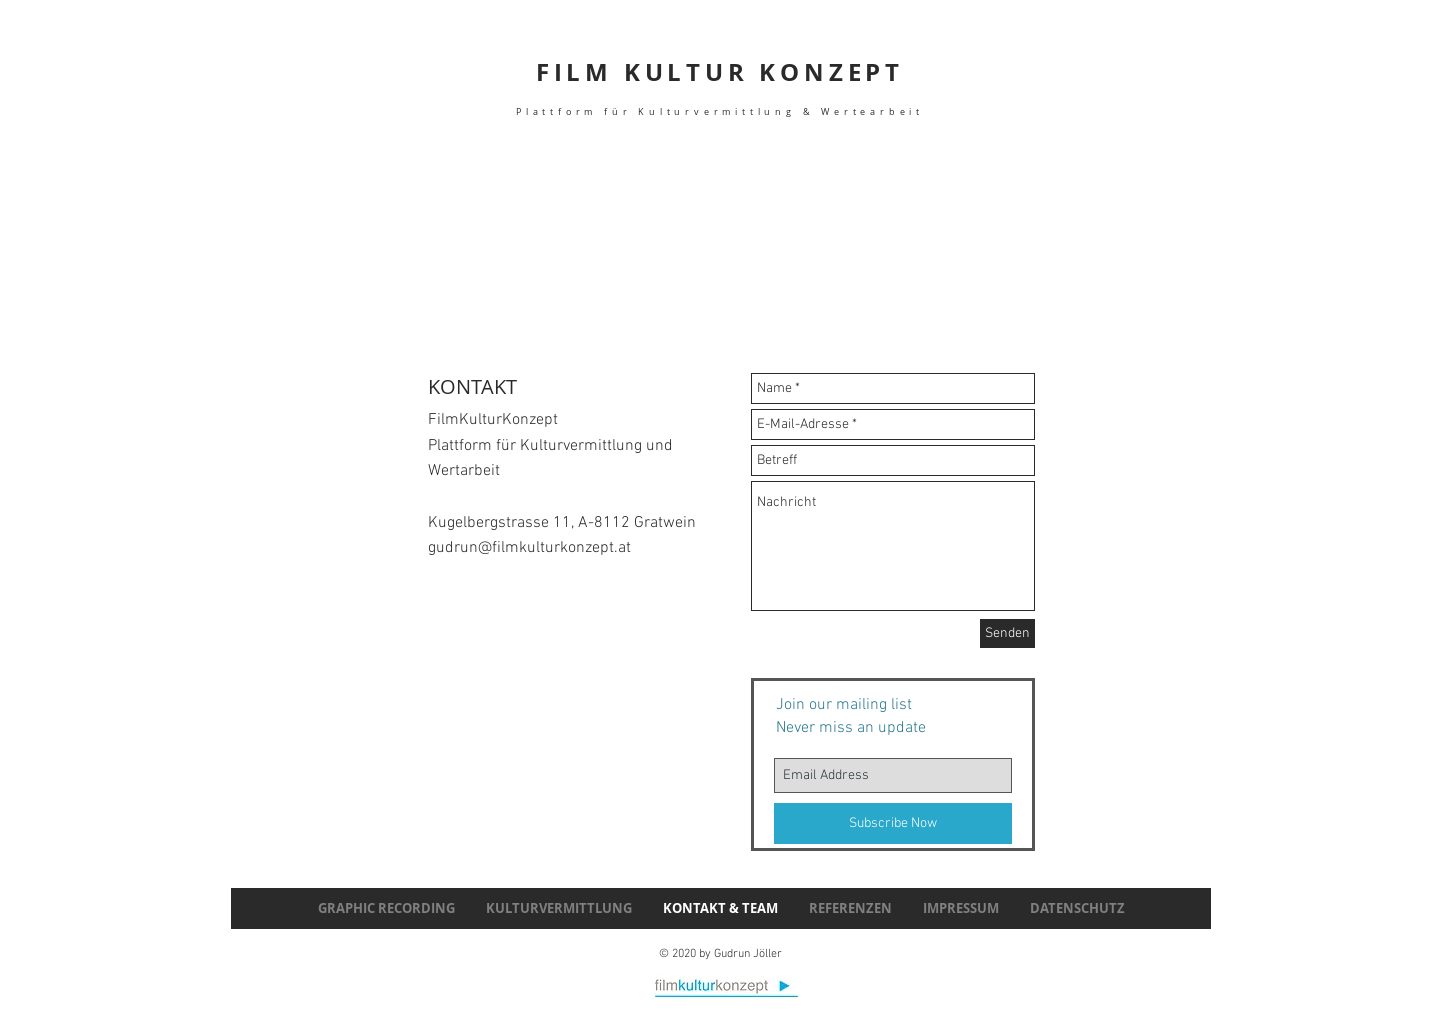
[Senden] (1007, 633)
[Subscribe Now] (893, 823)
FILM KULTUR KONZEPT (720, 86)
